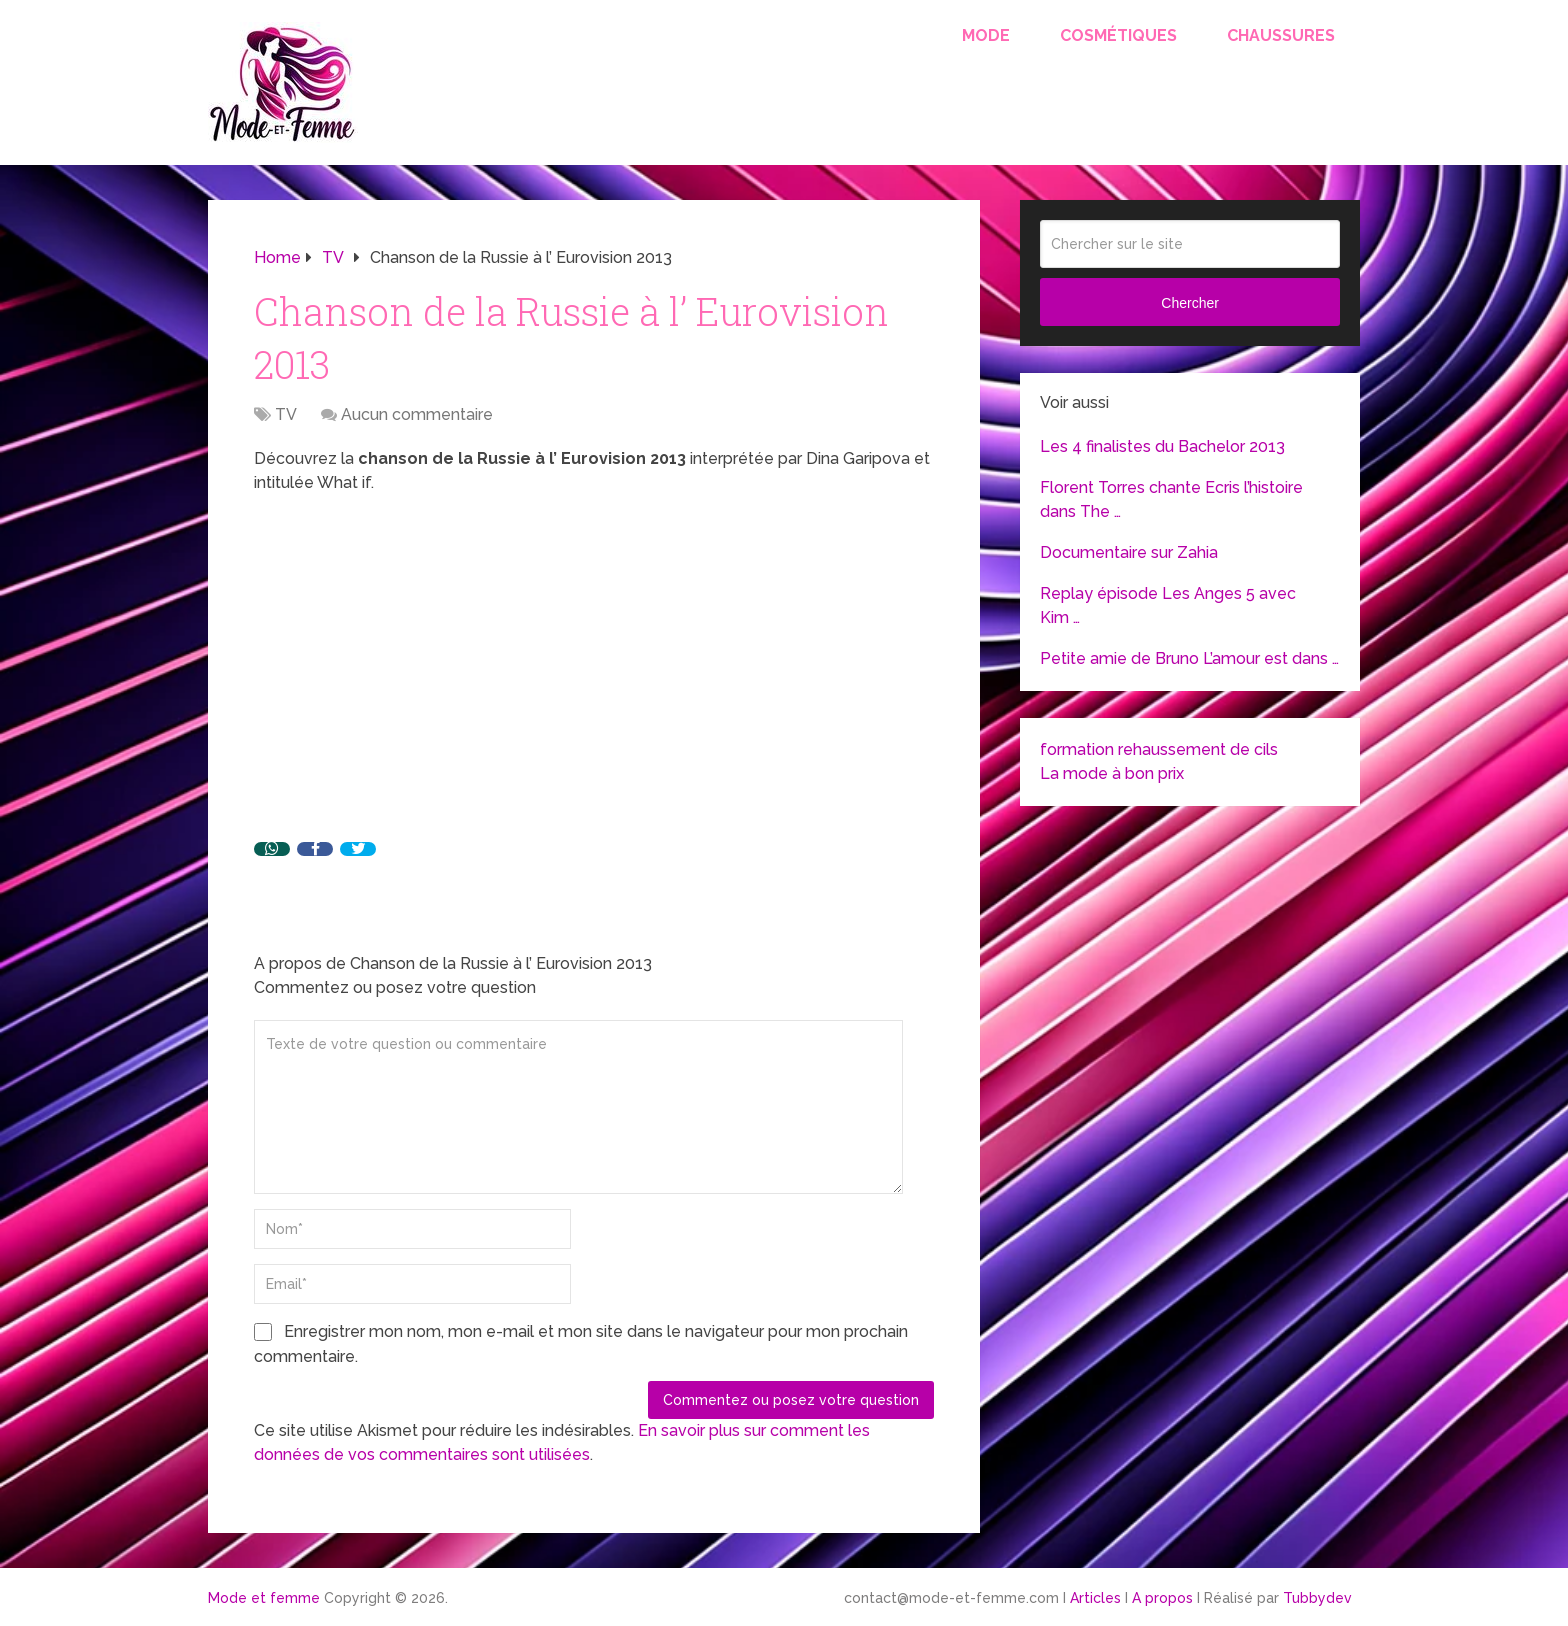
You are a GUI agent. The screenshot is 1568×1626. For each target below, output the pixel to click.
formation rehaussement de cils (1159, 749)
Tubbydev (1317, 1598)
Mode (986, 35)
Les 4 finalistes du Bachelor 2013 (1162, 446)
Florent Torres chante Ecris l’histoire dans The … (1171, 499)
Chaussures (1281, 35)
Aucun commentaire (417, 414)
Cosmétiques (1118, 35)
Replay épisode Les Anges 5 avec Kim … (1168, 605)
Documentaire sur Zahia (1129, 552)
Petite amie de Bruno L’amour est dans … (1189, 658)
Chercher (1190, 303)
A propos (1162, 1598)
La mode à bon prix (1112, 773)
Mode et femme (264, 1598)
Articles (1095, 1598)
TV (286, 414)
